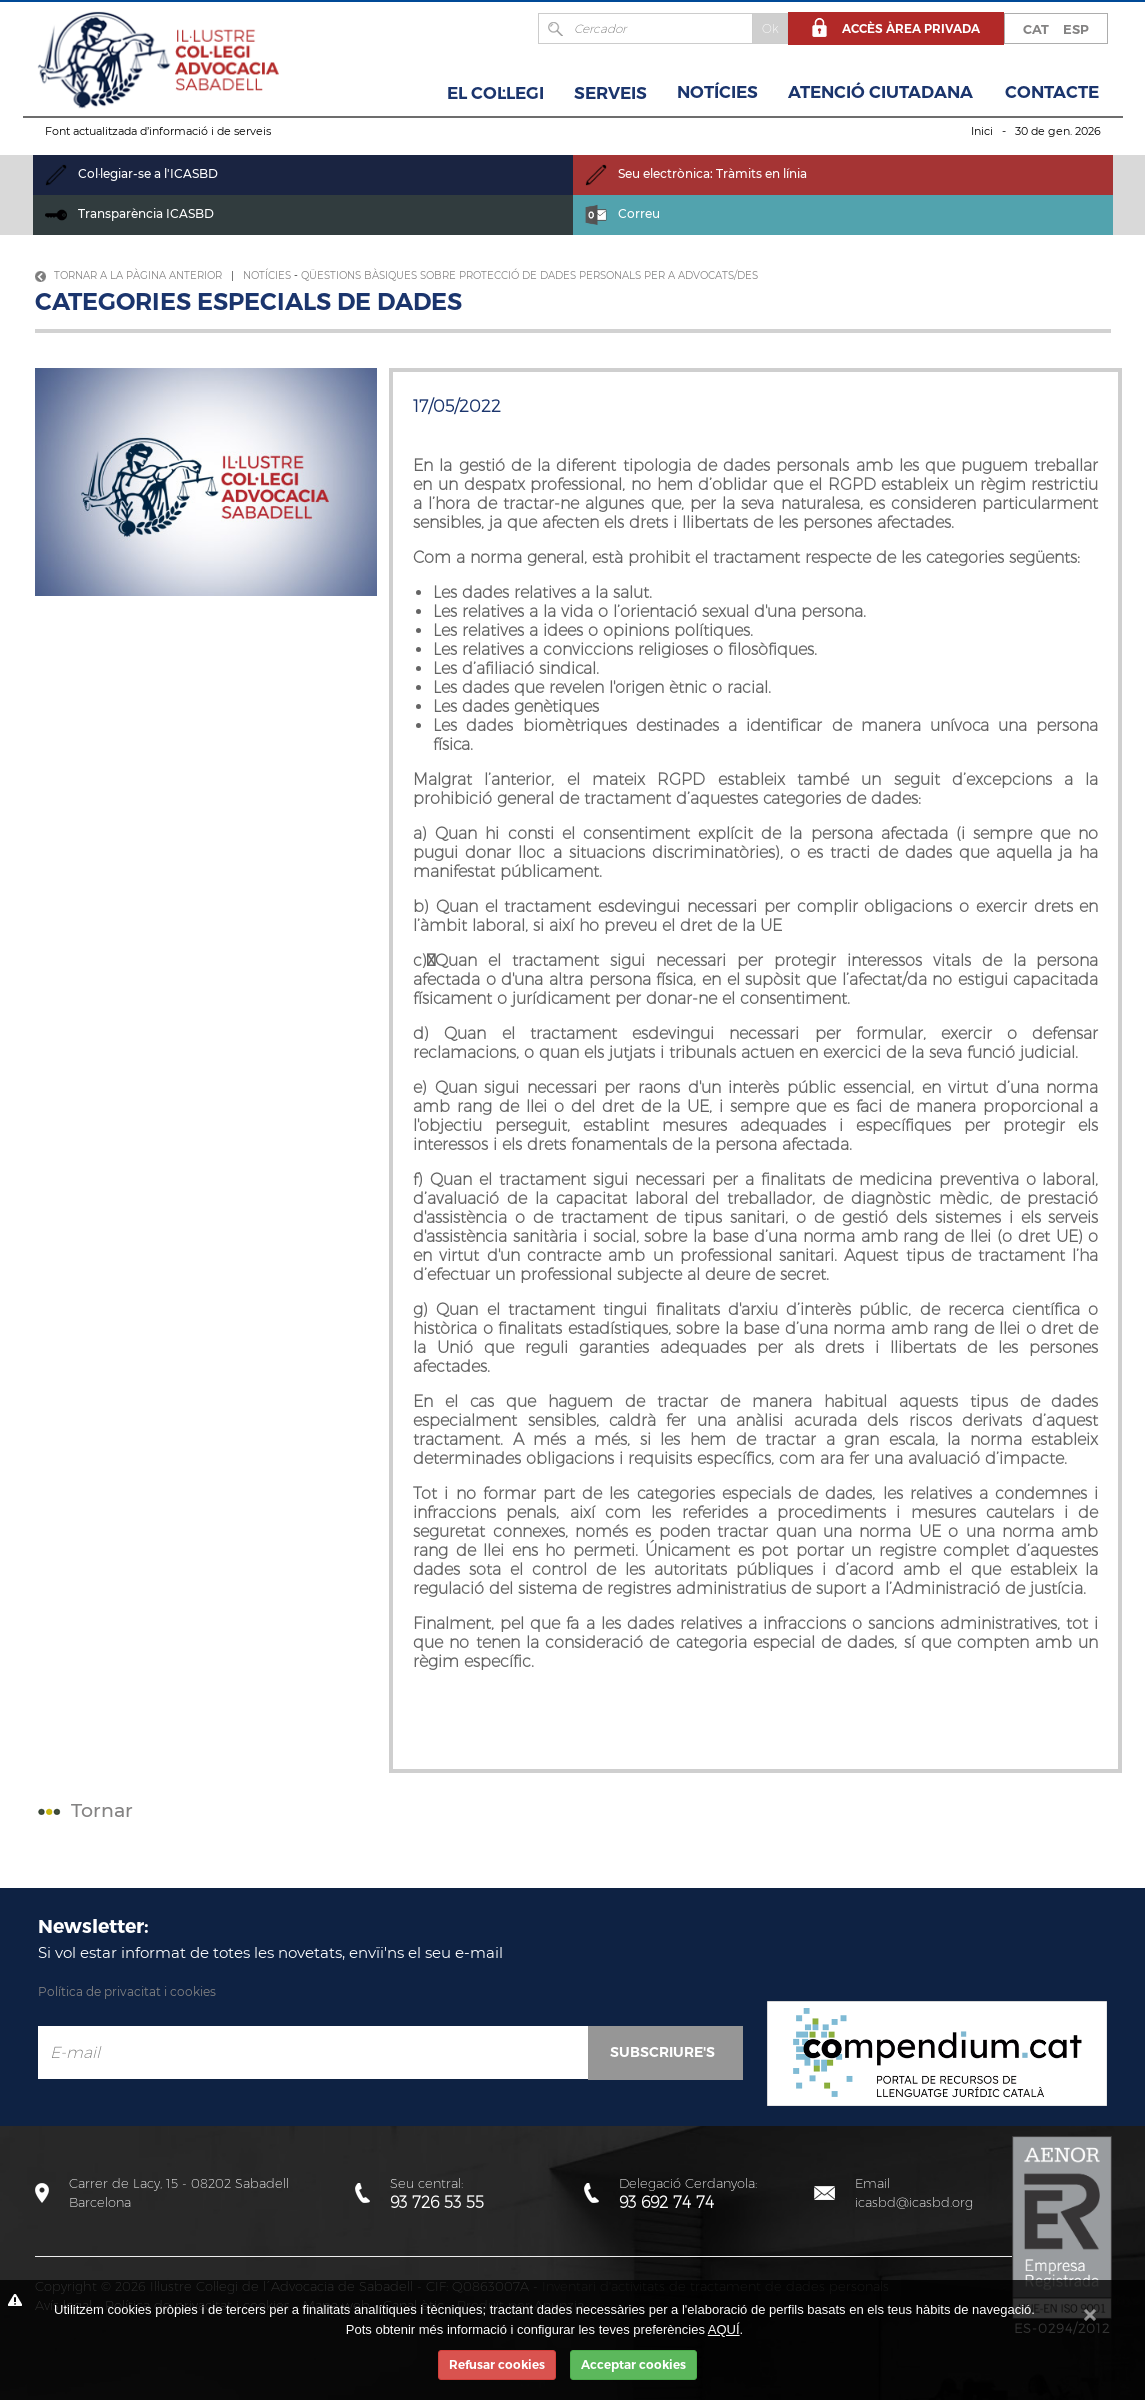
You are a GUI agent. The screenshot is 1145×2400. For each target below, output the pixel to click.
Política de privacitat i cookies (127, 1991)
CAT (1036, 29)
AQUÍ (724, 2329)
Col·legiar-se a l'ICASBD (131, 173)
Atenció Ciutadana (880, 92)
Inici (982, 131)
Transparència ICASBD (129, 213)
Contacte (1052, 92)
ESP (1076, 29)
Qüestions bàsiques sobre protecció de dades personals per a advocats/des (529, 275)
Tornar (83, 1810)
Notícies (717, 92)
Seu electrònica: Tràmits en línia (696, 173)
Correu (622, 213)
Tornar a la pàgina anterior (128, 275)
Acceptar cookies (633, 2364)
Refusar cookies (497, 2364)
